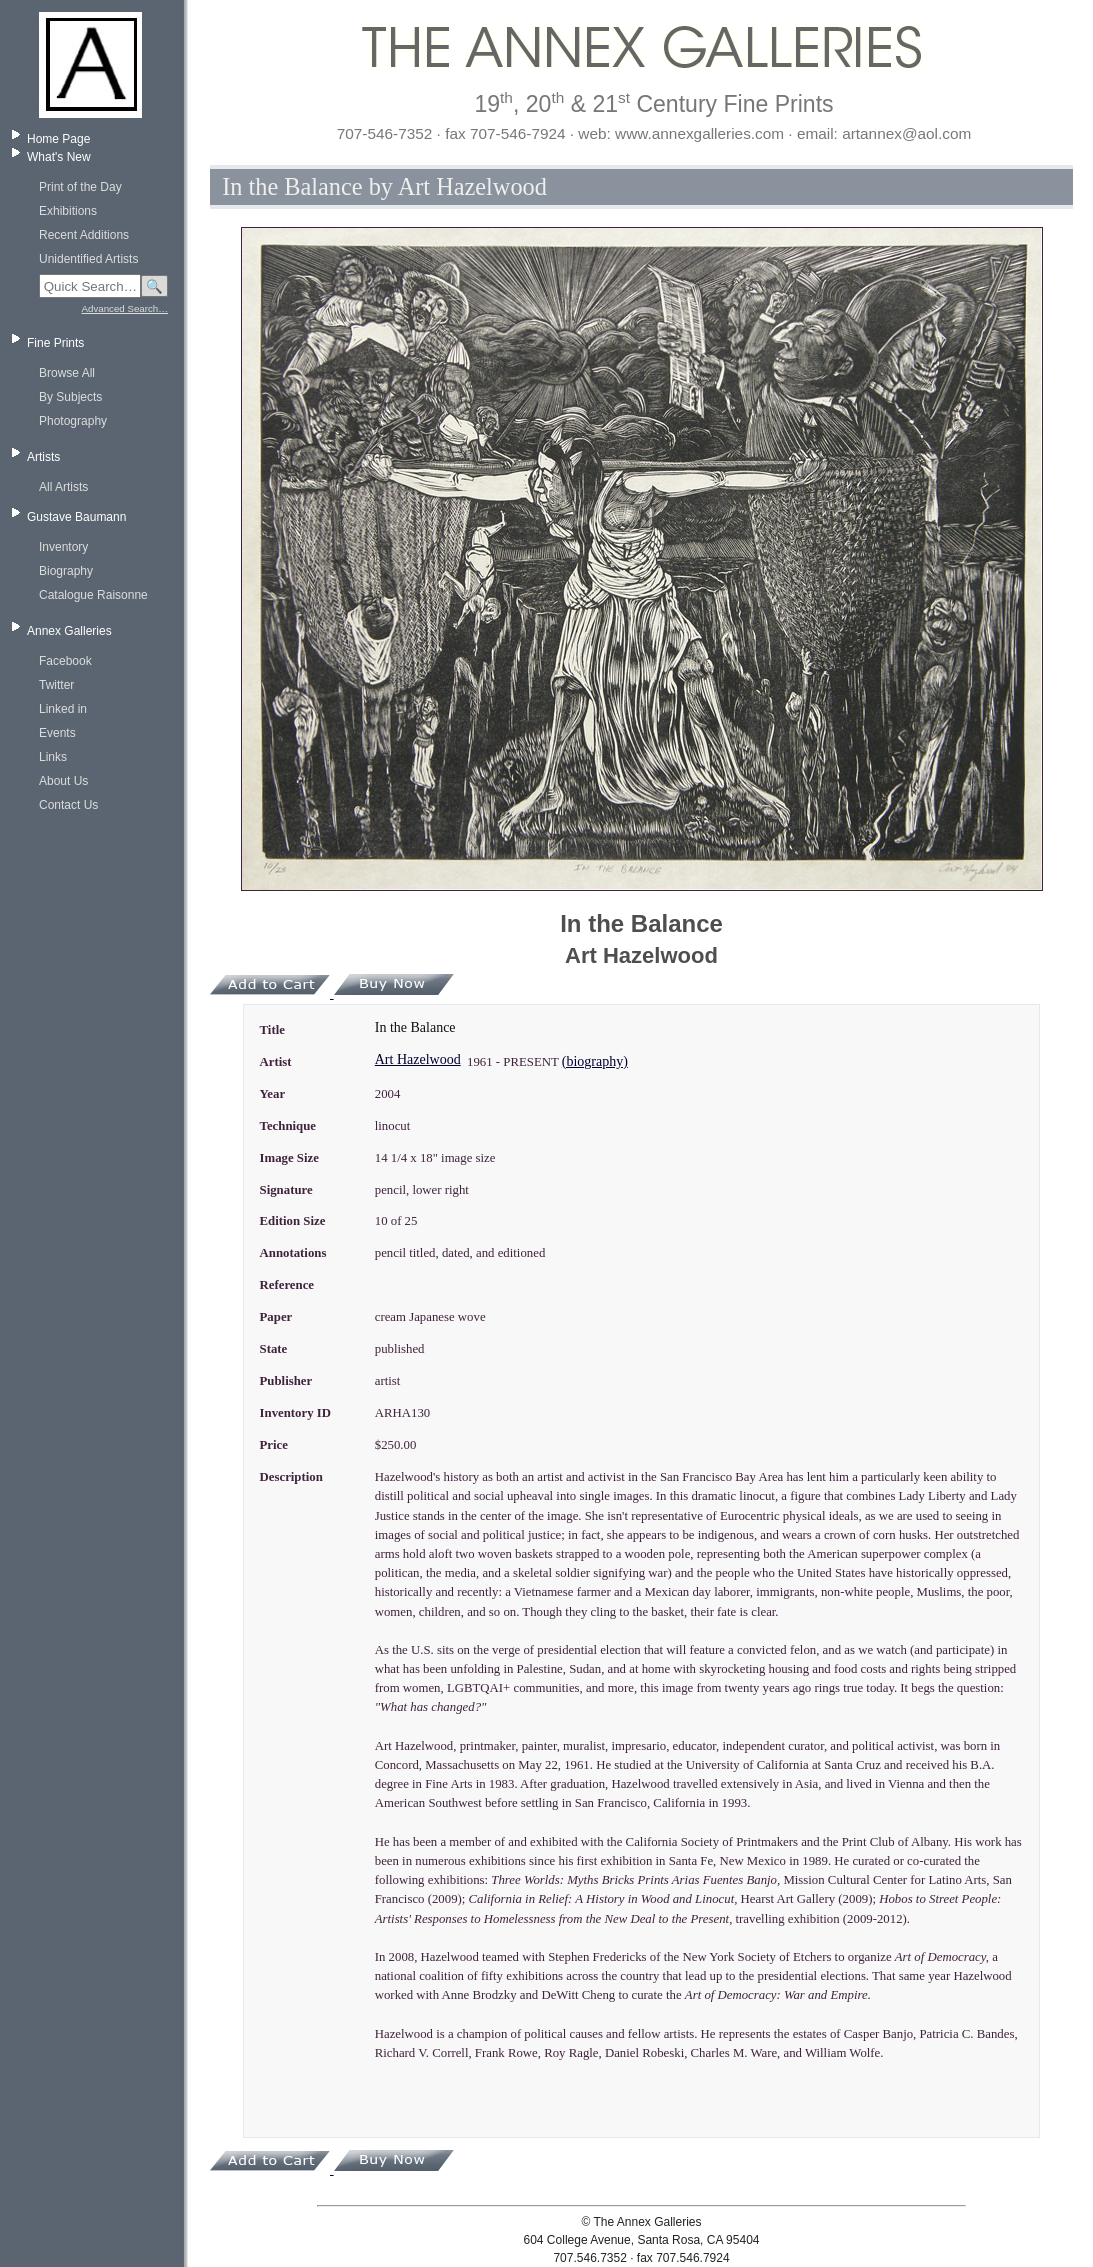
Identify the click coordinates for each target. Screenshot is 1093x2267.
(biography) (595, 1061)
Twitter (56, 685)
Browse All (67, 373)
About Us (63, 781)
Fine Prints (55, 343)
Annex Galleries (69, 631)
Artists (43, 457)
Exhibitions (68, 211)
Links (53, 757)
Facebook (65, 661)
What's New (59, 157)
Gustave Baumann (76, 517)
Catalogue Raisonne (93, 595)
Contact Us (68, 805)
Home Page (58, 139)
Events (57, 733)
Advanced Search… (125, 308)
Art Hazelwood (418, 1059)
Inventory (63, 547)
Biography (66, 571)
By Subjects (70, 397)
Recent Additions (84, 235)
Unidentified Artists (88, 259)
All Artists (63, 487)
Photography (73, 421)
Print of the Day (80, 187)
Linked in (63, 709)
